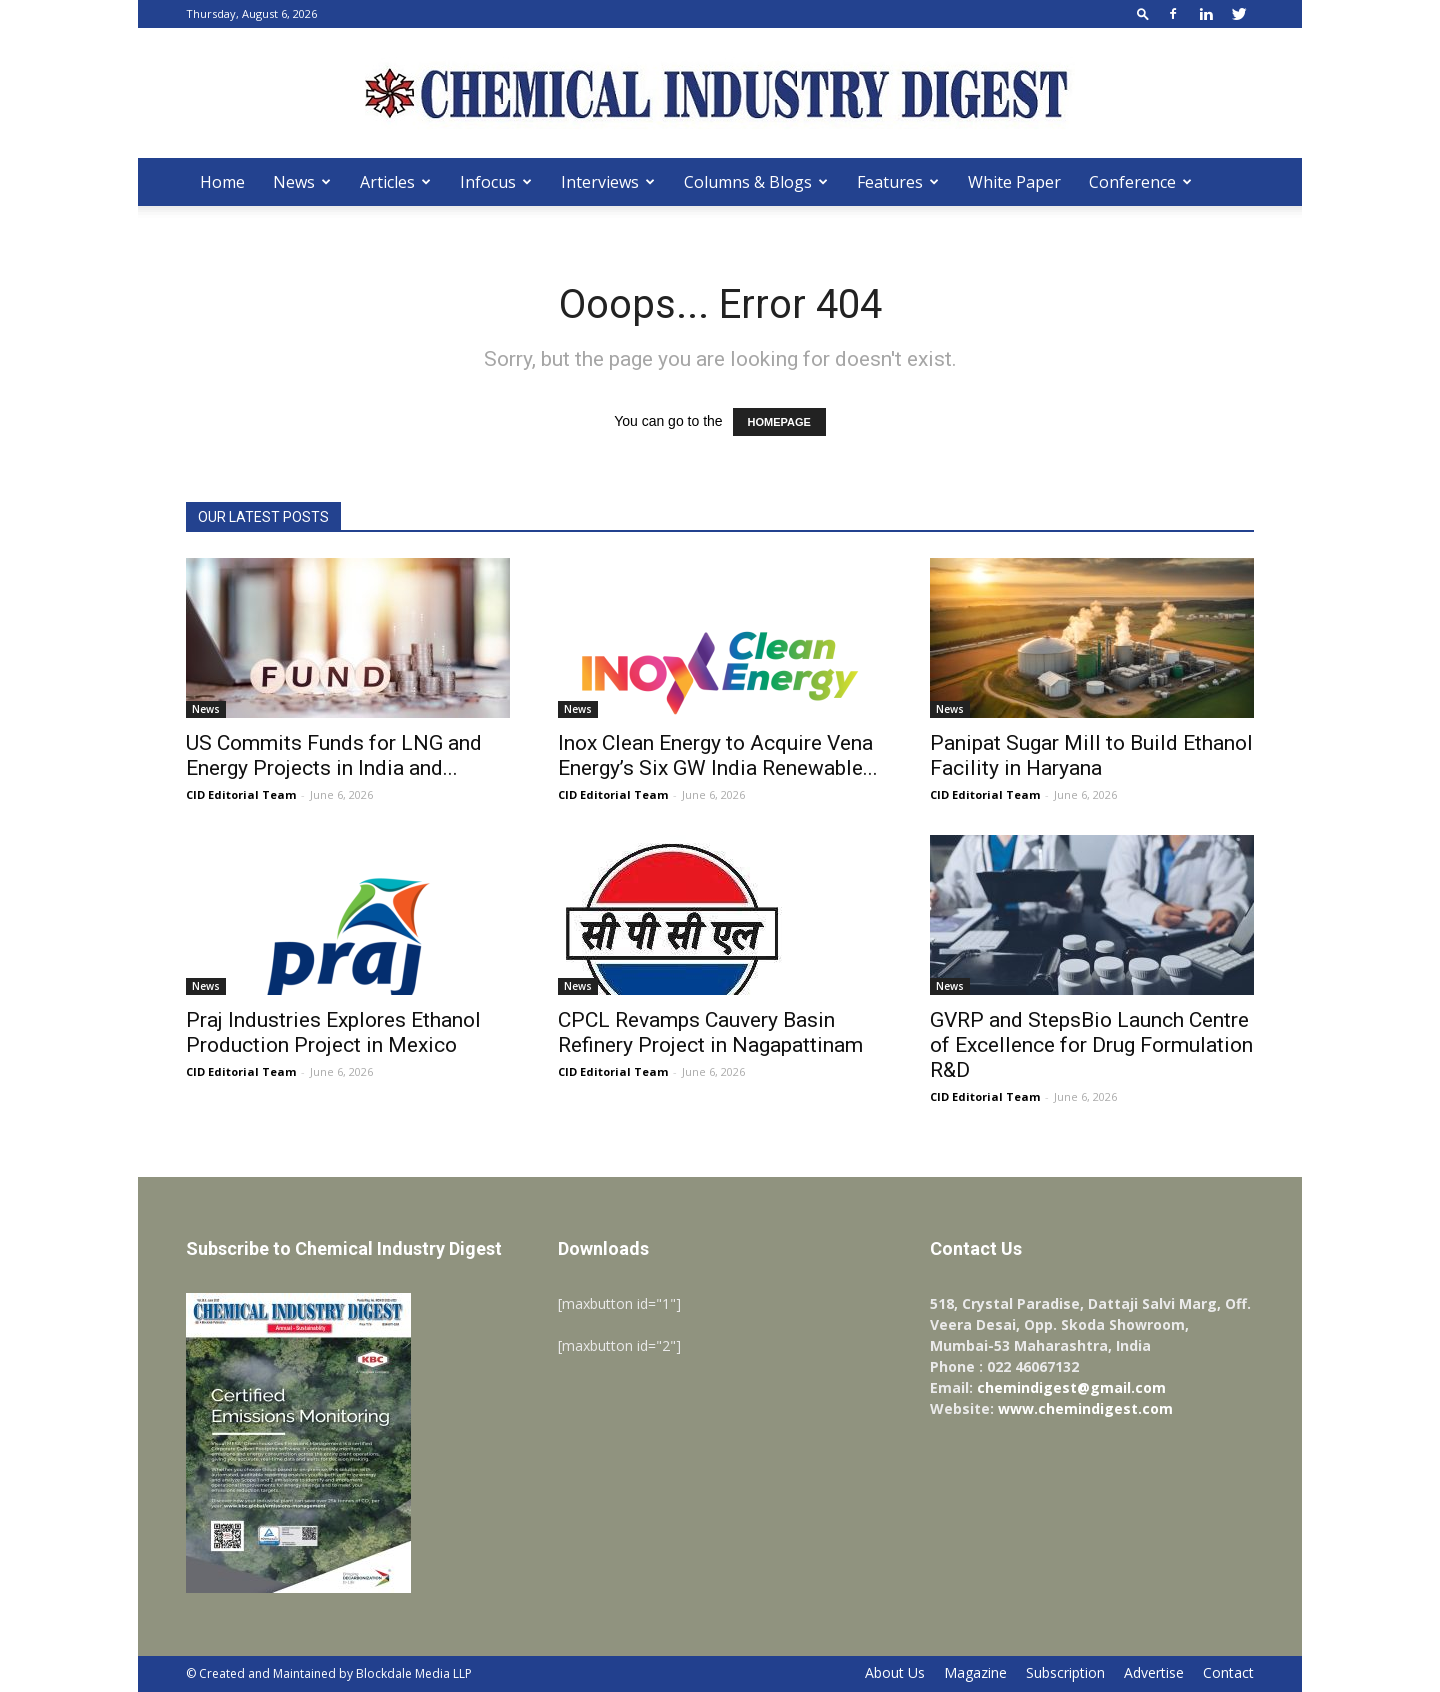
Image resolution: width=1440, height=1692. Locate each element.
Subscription (1065, 1673)
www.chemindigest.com (1085, 1408)
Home (222, 182)
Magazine (975, 1673)
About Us (895, 1673)
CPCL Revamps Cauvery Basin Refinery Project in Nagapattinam (710, 1032)
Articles (395, 182)
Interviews (608, 182)
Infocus (496, 182)
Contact (1228, 1673)
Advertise (1154, 1673)
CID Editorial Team (241, 794)
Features (898, 182)
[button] (1143, 13)
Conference (1140, 182)
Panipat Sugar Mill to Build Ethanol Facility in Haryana (1091, 755)
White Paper (1014, 182)
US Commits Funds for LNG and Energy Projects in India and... (334, 755)
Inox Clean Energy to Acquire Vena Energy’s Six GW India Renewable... (718, 755)
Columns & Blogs (756, 182)
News (302, 182)
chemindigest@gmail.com (1071, 1387)
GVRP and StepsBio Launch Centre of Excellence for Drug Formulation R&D (1091, 1045)
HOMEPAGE (779, 422)
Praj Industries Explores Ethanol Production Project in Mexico (333, 1032)
